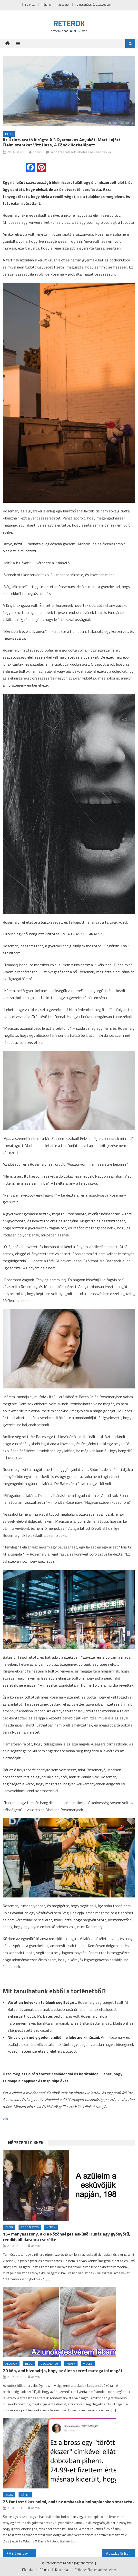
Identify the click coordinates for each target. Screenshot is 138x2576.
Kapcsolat (63, 4)
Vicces (87, 2363)
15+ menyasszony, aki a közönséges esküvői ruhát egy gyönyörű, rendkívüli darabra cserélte (66, 2237)
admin (37, 151)
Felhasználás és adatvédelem (94, 4)
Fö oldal (30, 4)
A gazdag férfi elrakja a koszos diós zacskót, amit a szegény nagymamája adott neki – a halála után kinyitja (120, 2553)
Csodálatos (30, 2227)
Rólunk (46, 4)
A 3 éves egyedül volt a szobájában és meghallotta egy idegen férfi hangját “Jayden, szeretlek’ (22, 2553)
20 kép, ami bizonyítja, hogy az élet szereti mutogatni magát (63, 2370)
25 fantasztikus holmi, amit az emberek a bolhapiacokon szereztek (69, 2501)
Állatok (11, 2363)
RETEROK (69, 23)
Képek (51, 2227)
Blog (9, 134)
